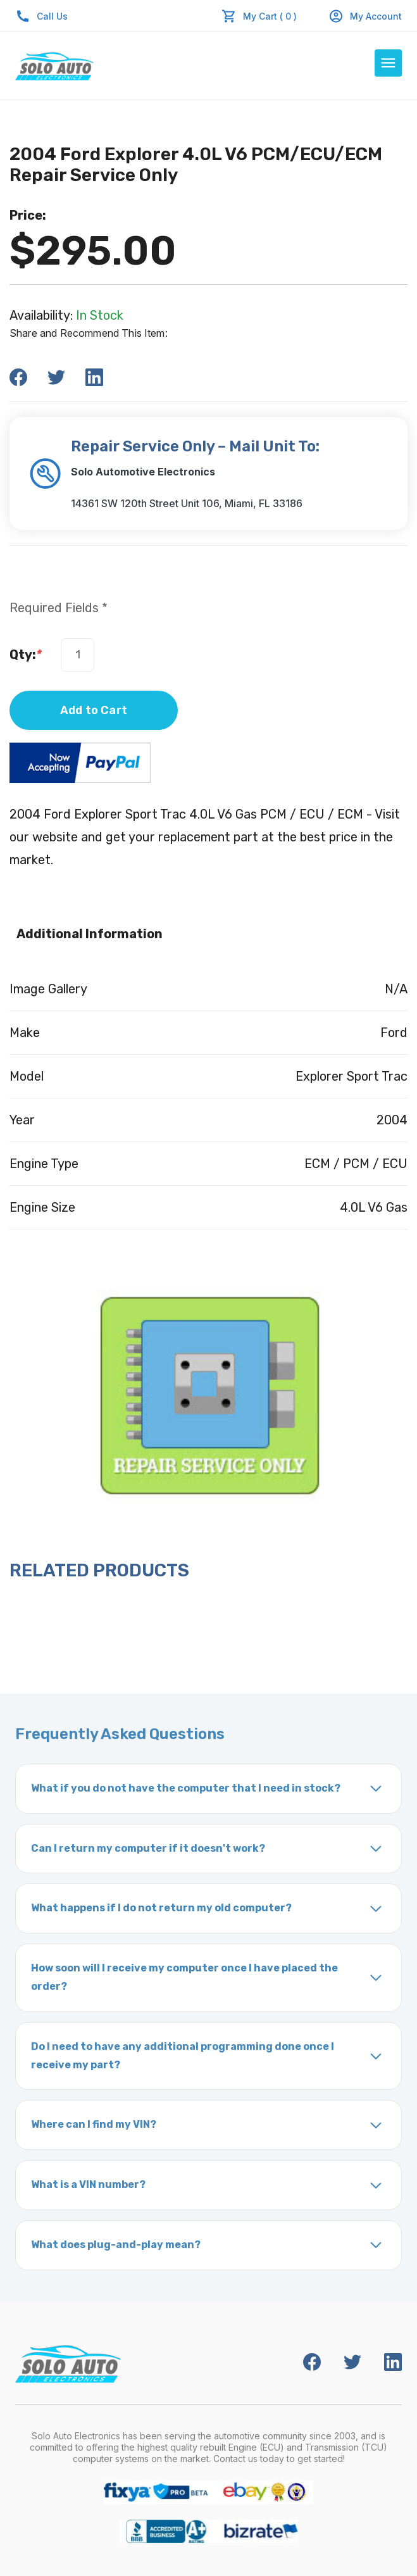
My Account (365, 16)
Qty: (25, 654)
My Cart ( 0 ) (270, 16)
